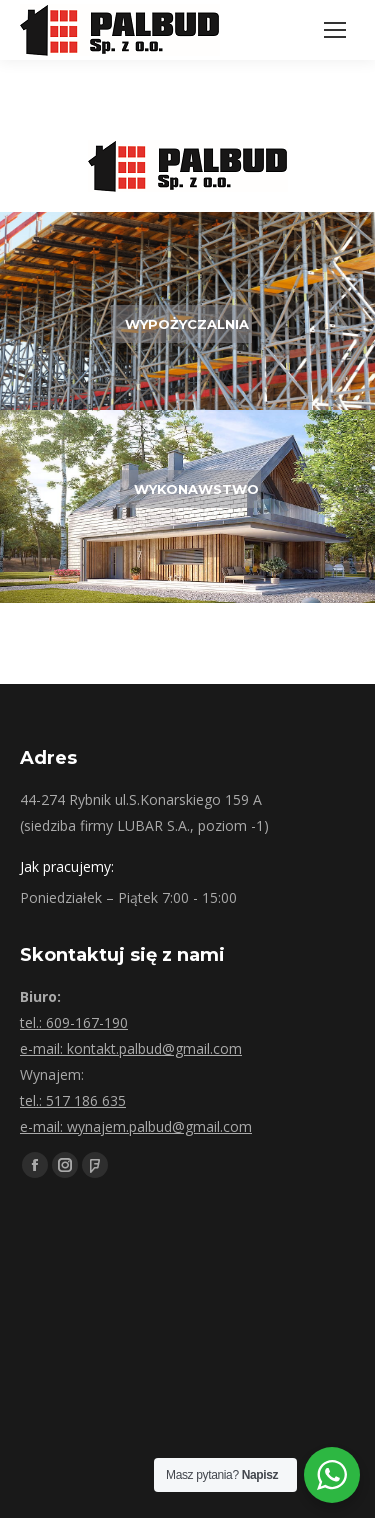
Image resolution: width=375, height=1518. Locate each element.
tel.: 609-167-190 (74, 1022)
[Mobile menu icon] (335, 30)
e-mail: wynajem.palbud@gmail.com (136, 1126)
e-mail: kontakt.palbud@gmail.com (131, 1048)
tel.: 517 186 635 (73, 1100)
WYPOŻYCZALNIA (187, 324)
